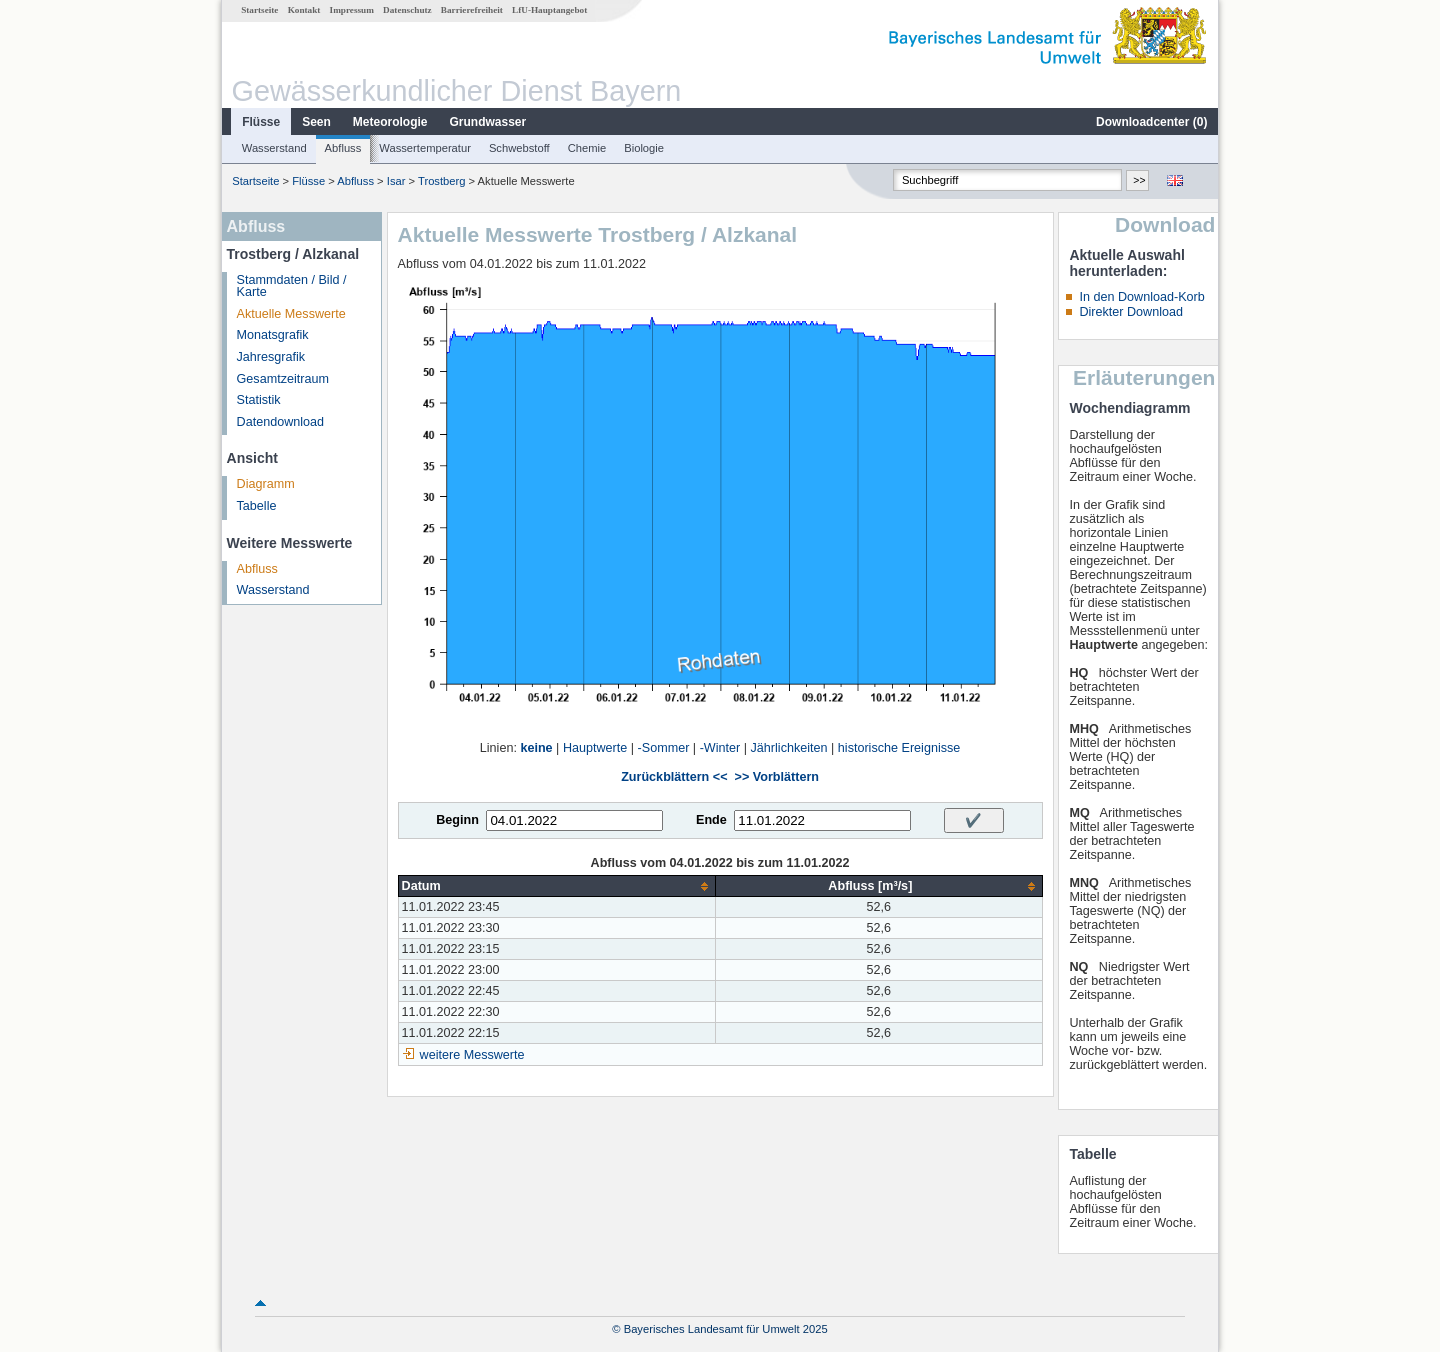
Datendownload (281, 422)
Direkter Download (1131, 312)
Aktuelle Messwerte (291, 314)
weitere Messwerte (472, 1055)
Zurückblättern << (674, 777)
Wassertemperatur (425, 148)
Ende (711, 820)
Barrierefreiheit (472, 10)
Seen (316, 122)
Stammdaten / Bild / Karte (292, 286)
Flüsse (261, 122)
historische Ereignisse (899, 748)
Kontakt (304, 10)
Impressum (352, 10)
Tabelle (257, 506)
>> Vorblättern (777, 777)
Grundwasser (488, 122)
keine (536, 748)
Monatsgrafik (273, 335)
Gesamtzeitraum (283, 379)
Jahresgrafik (271, 357)
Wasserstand (274, 148)
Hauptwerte (595, 748)
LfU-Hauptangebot (549, 10)
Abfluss (343, 148)
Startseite (259, 10)
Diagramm (266, 484)
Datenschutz (407, 10)
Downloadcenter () (1151, 122)
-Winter (720, 748)
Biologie (644, 148)
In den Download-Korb (1141, 297)
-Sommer (664, 748)
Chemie (587, 148)
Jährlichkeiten (789, 748)
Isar (396, 181)
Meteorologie (390, 122)
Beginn (457, 820)
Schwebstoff (519, 148)
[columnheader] (557, 886)
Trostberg (441, 181)
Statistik (259, 400)
